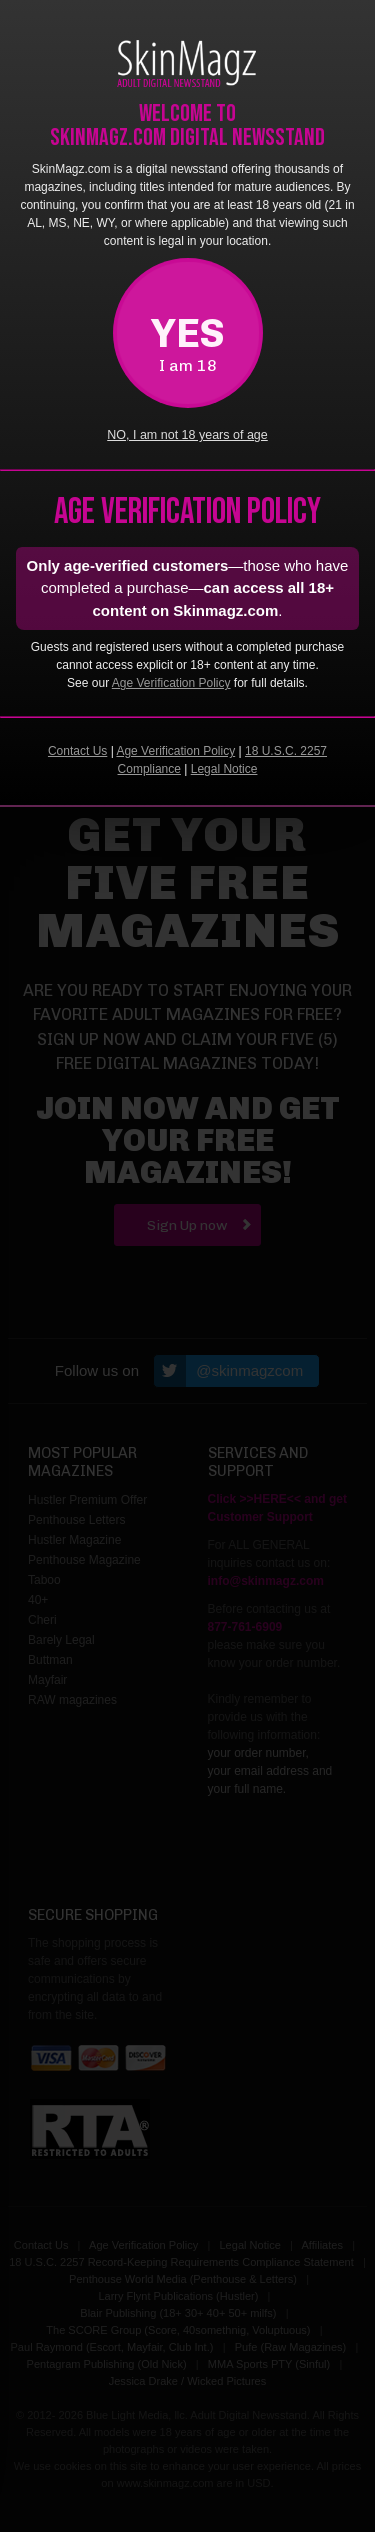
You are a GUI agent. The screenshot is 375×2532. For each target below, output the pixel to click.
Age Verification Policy (171, 683)
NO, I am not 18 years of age (187, 435)
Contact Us (77, 751)
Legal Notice (224, 769)
